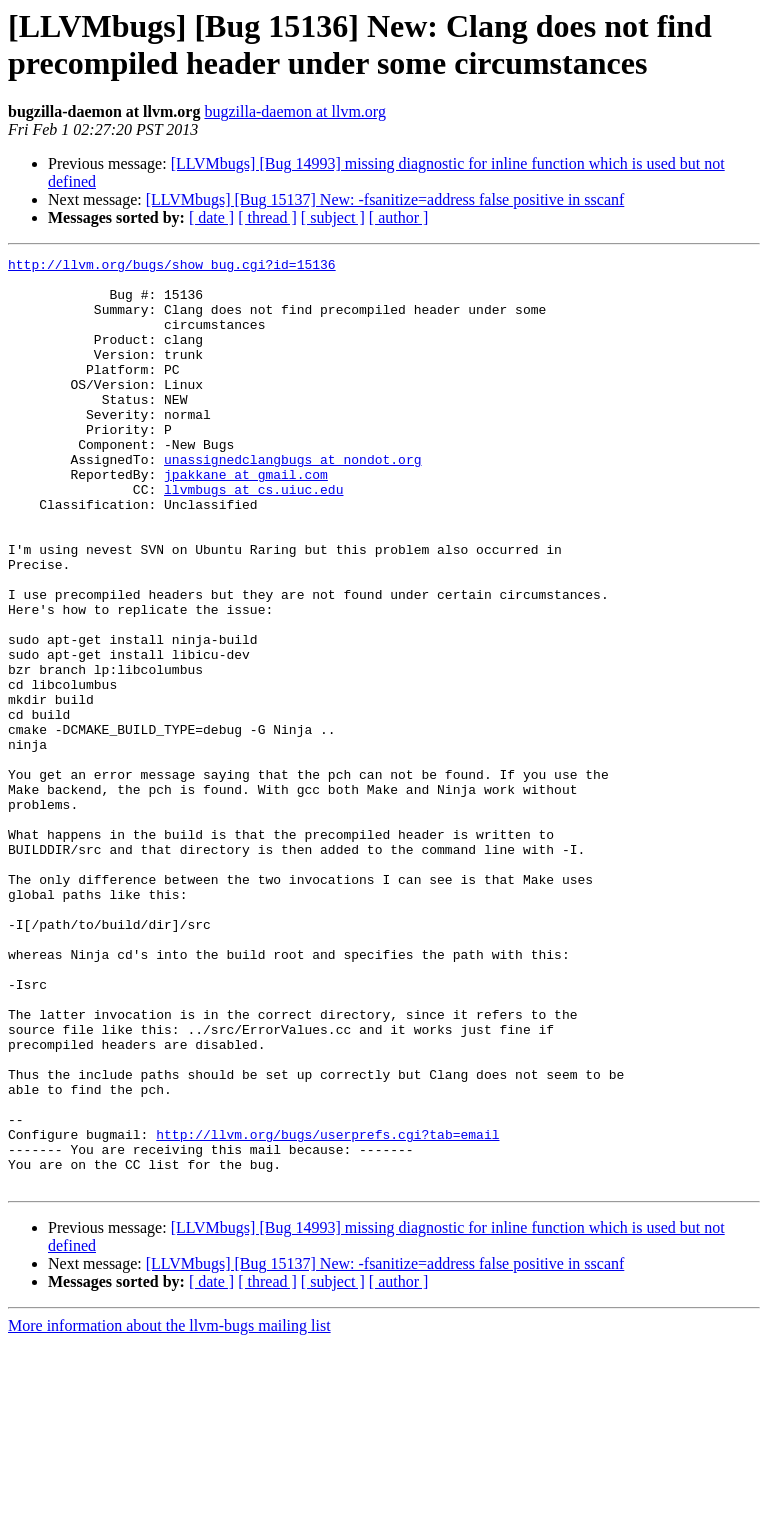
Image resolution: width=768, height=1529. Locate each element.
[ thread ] (267, 217)
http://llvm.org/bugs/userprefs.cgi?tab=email (327, 1311)
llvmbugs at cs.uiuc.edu (253, 537)
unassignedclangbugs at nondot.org (292, 501)
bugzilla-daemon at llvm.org (294, 111)
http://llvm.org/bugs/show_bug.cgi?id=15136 (172, 267)
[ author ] (399, 217)
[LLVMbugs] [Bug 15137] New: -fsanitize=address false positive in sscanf (385, 199)
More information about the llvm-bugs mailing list (169, 1511)
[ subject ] (333, 217)
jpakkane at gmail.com (246, 519)
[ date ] (211, 217)
